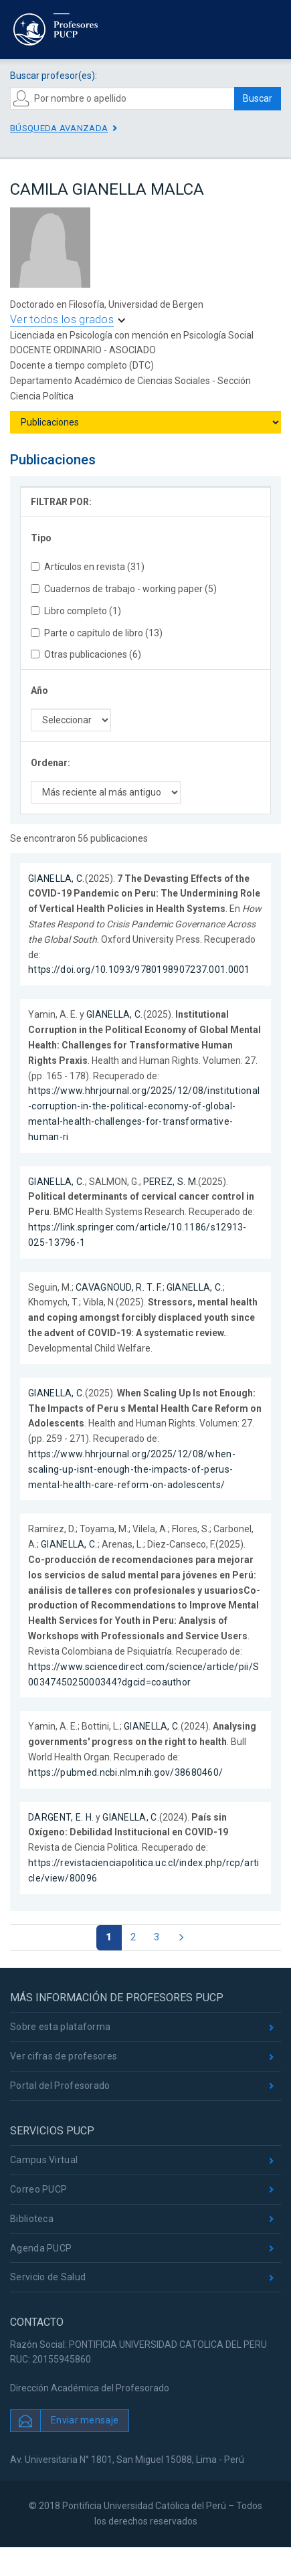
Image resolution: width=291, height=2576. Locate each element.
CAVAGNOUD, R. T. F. (119, 1287)
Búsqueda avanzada (59, 128)
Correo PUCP (38, 2189)
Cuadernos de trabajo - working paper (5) (124, 588)
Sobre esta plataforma (60, 2026)
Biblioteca (32, 2218)
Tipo (41, 538)
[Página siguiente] (181, 1937)
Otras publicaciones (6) (86, 654)
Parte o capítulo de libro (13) (97, 633)
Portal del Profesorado (60, 2085)
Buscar (257, 98)
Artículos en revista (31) (87, 566)
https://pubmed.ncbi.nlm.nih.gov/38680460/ (125, 1772)
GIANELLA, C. (56, 878)
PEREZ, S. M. (171, 1181)
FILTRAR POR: (61, 501)
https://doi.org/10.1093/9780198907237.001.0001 (139, 969)
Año (39, 690)
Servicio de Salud (48, 2277)
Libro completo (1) (76, 611)
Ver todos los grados (62, 319)
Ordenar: (50, 762)
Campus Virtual (44, 2159)
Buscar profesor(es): (53, 75)
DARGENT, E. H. (61, 1817)
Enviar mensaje (84, 2420)
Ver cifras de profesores (63, 2056)
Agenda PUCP (41, 2248)
